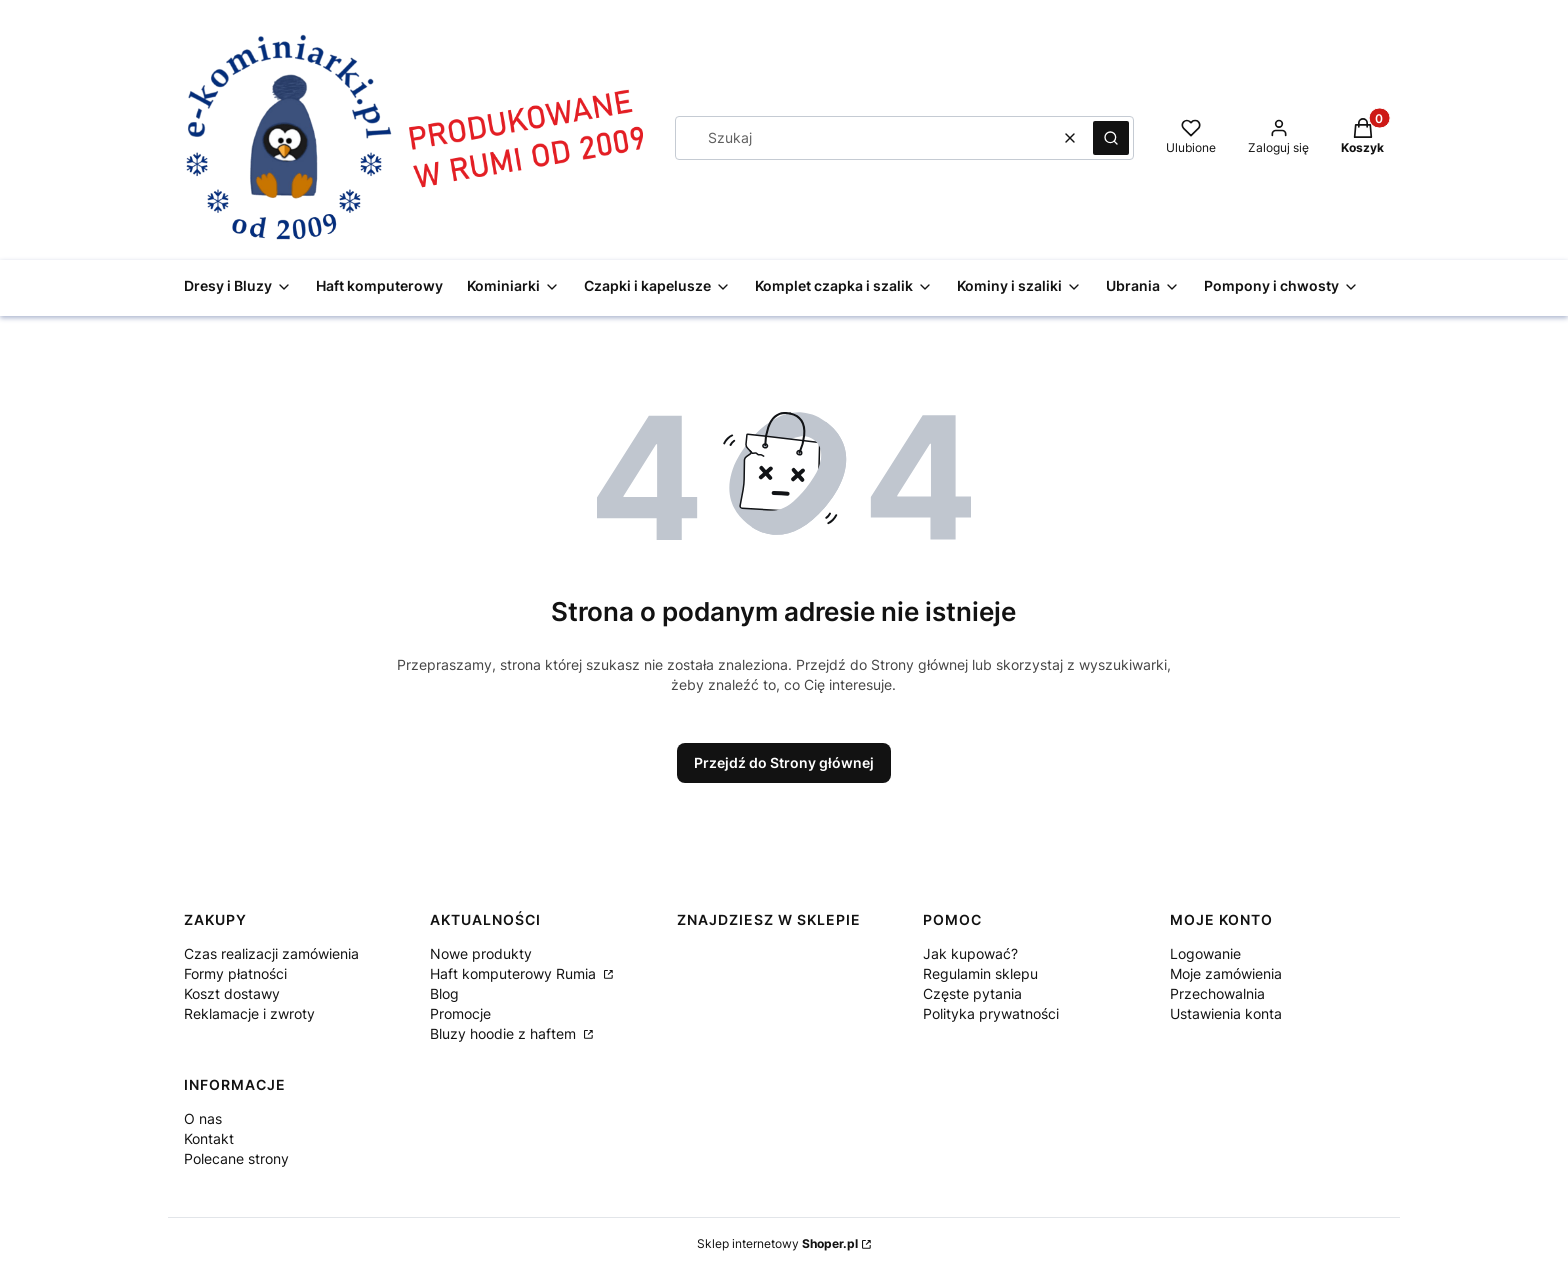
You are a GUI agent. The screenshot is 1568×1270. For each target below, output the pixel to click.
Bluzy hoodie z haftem (505, 1033)
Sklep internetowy (777, 1243)
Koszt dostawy (232, 993)
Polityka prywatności (991, 1013)
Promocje (460, 1013)
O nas (203, 1118)
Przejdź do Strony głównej (784, 762)
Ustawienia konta (1226, 1013)
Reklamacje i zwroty (249, 1013)
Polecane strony (236, 1158)
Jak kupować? (970, 953)
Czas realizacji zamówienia (271, 953)
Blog (444, 993)
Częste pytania (972, 993)
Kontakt (209, 1138)
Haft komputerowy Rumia (515, 973)
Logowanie (1205, 953)
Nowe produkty (481, 953)
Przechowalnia (1217, 993)
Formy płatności (235, 973)
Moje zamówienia (1226, 973)
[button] (1111, 138)
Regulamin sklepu (980, 973)
